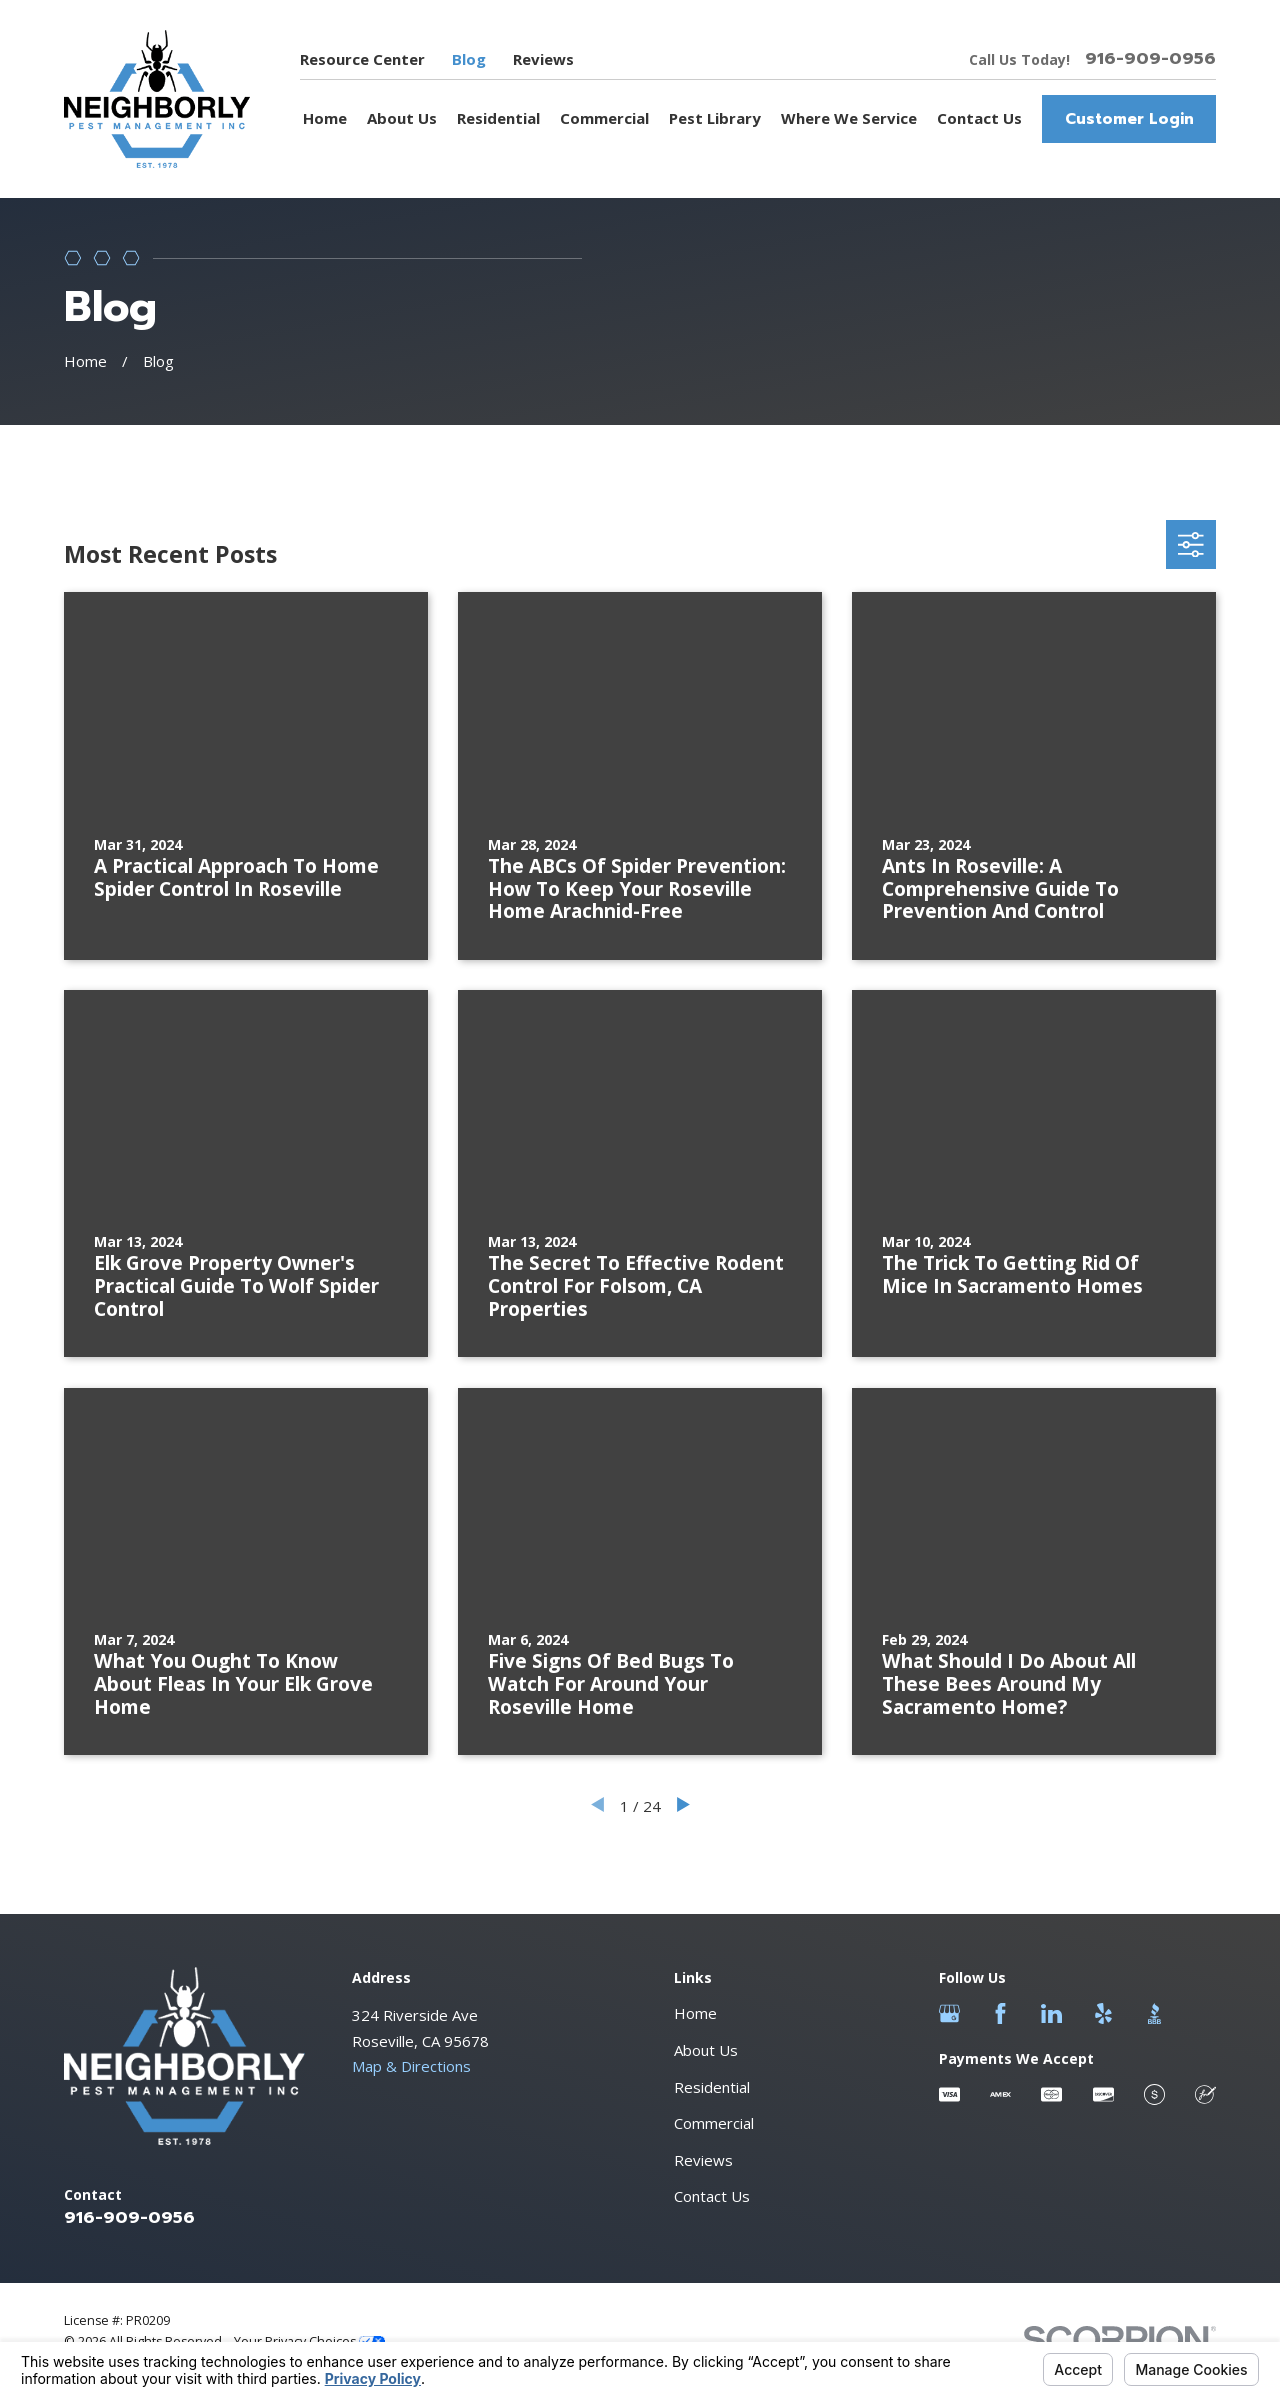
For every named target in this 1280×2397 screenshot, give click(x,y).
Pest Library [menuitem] (715, 118)
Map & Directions (411, 2066)
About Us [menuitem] (402, 118)
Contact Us (712, 2196)
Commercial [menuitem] (604, 118)
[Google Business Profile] (949, 2013)
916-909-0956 (1150, 59)
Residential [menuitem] (498, 118)
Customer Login (1129, 119)
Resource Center (362, 59)
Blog (469, 59)
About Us (706, 2050)
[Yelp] (1103, 2013)
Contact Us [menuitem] (979, 118)
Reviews (543, 59)
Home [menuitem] (325, 118)
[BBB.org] (1154, 2013)
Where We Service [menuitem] (849, 118)
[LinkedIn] (1051, 2013)
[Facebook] (1000, 2013)
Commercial (714, 2123)
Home (695, 2013)
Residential (712, 2087)
